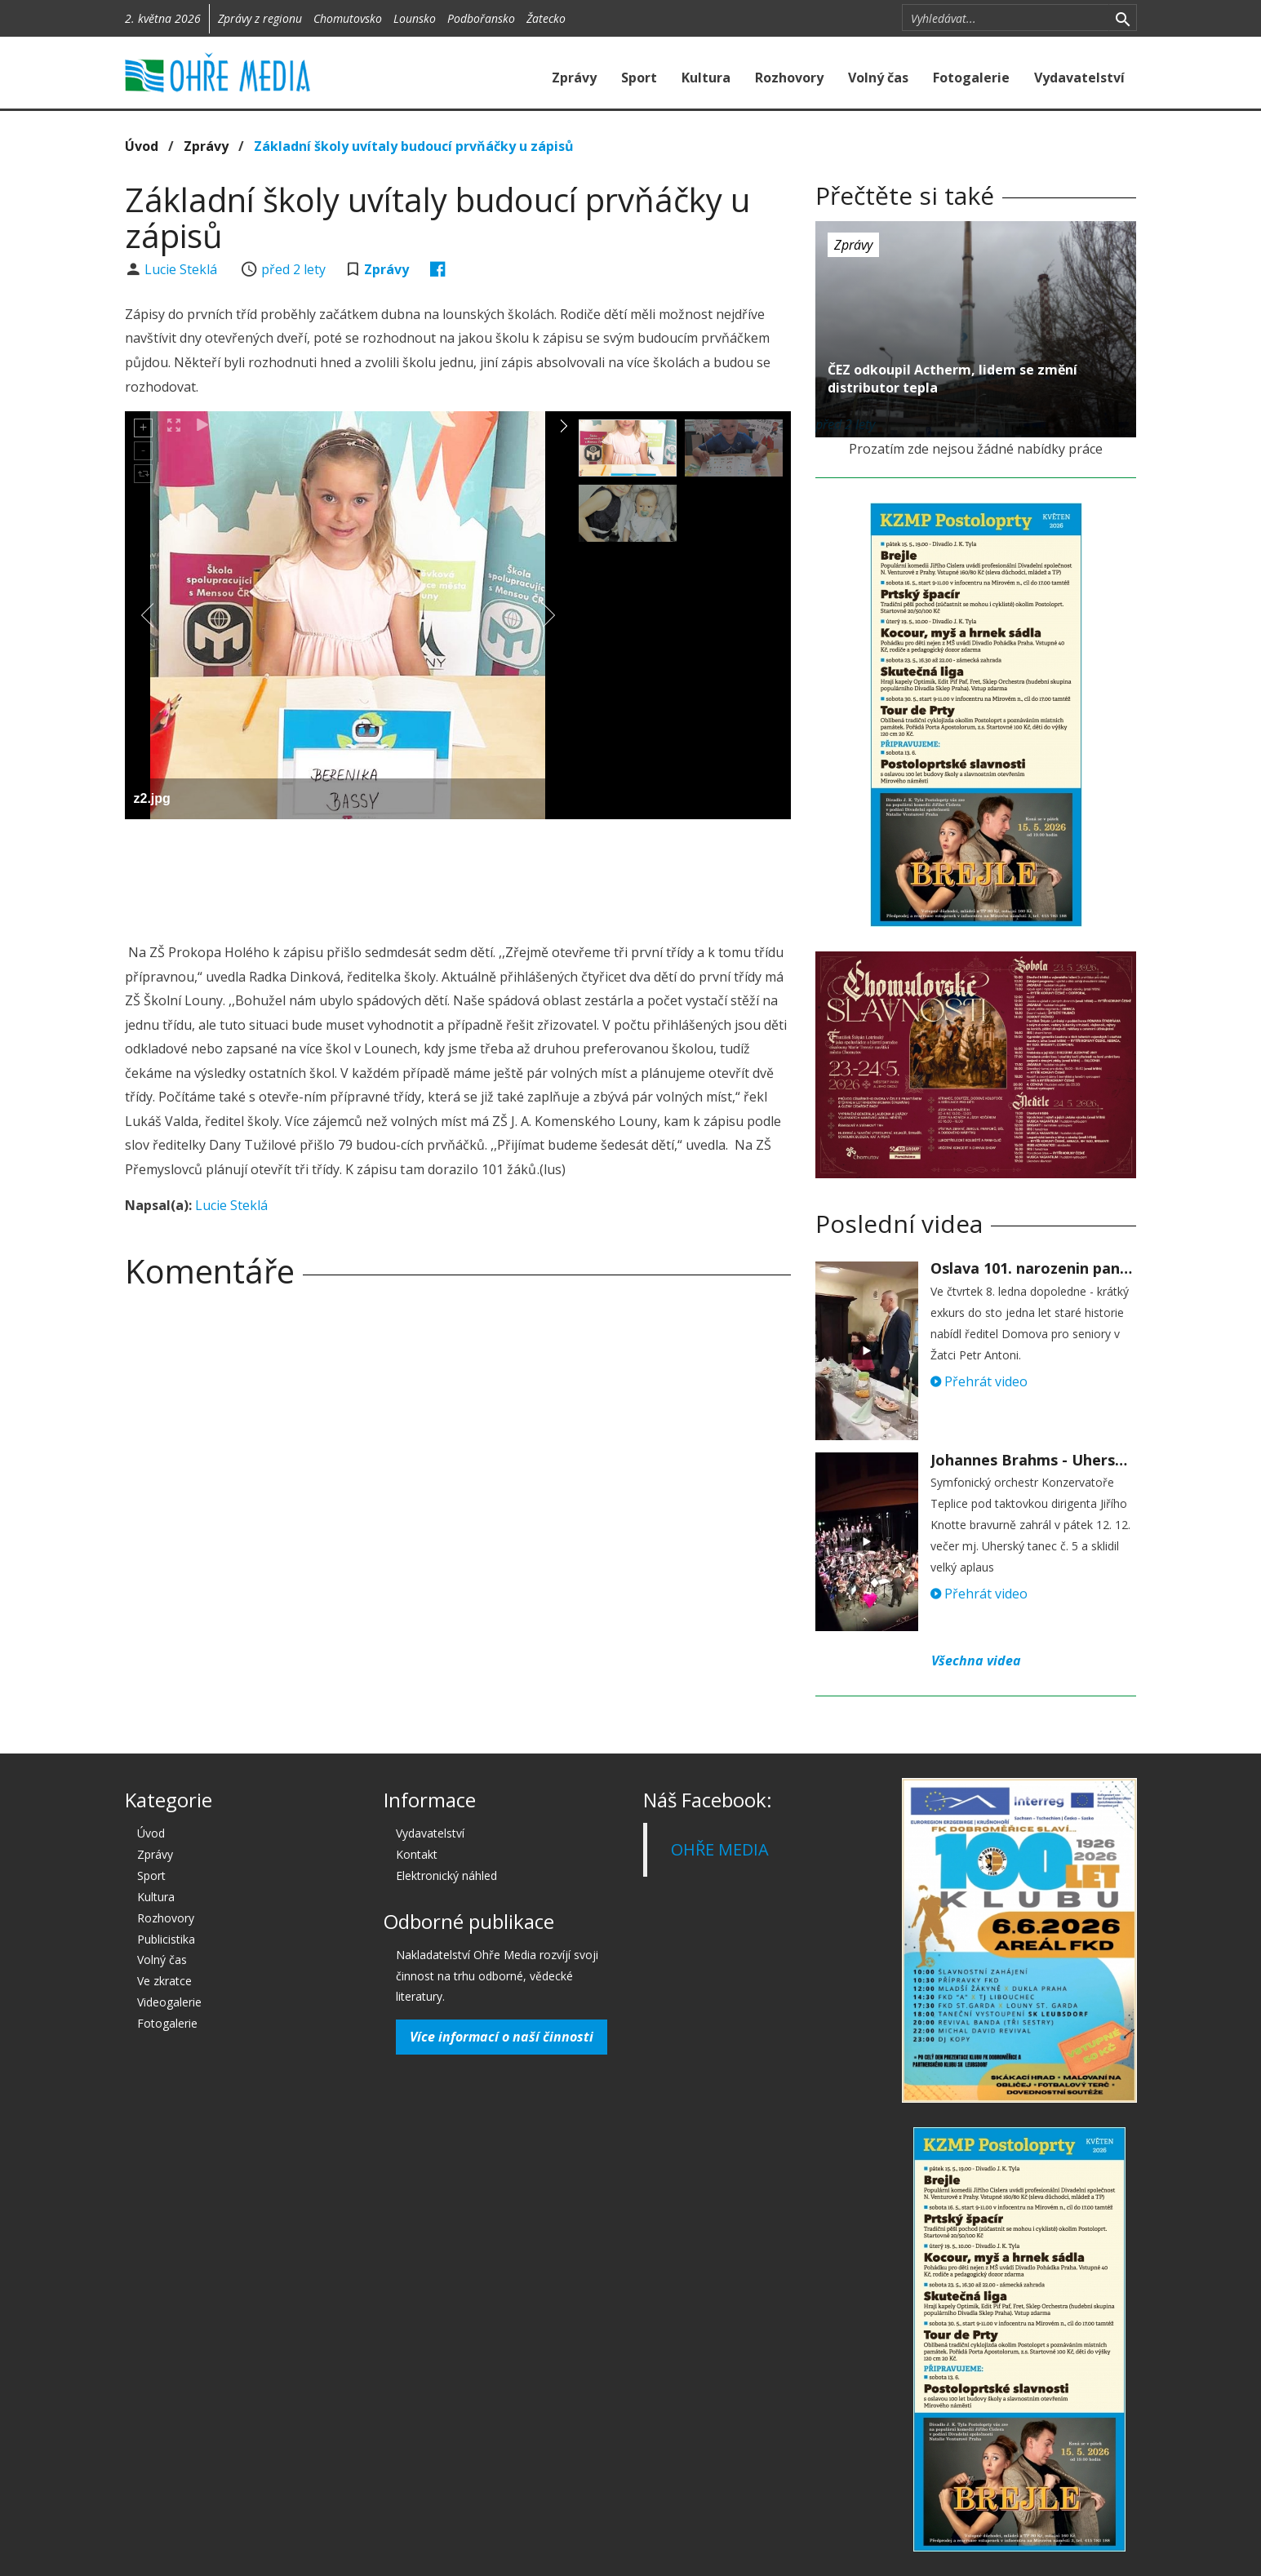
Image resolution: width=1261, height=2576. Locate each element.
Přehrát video (979, 1381)
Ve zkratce (164, 1981)
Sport (639, 77)
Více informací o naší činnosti (501, 2037)
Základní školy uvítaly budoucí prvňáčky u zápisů (414, 146)
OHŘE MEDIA (720, 1849)
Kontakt (416, 1854)
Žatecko (546, 18)
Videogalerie (169, 2002)
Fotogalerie (971, 77)
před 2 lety (293, 269)
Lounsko (414, 18)
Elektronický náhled (446, 1875)
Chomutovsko (347, 18)
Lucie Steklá (182, 269)
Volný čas (878, 77)
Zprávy (574, 77)
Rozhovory (789, 77)
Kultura (706, 77)
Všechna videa (976, 1660)
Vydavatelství (1079, 77)
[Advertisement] (458, 876)
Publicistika (166, 1939)
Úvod (141, 146)
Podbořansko (481, 18)
